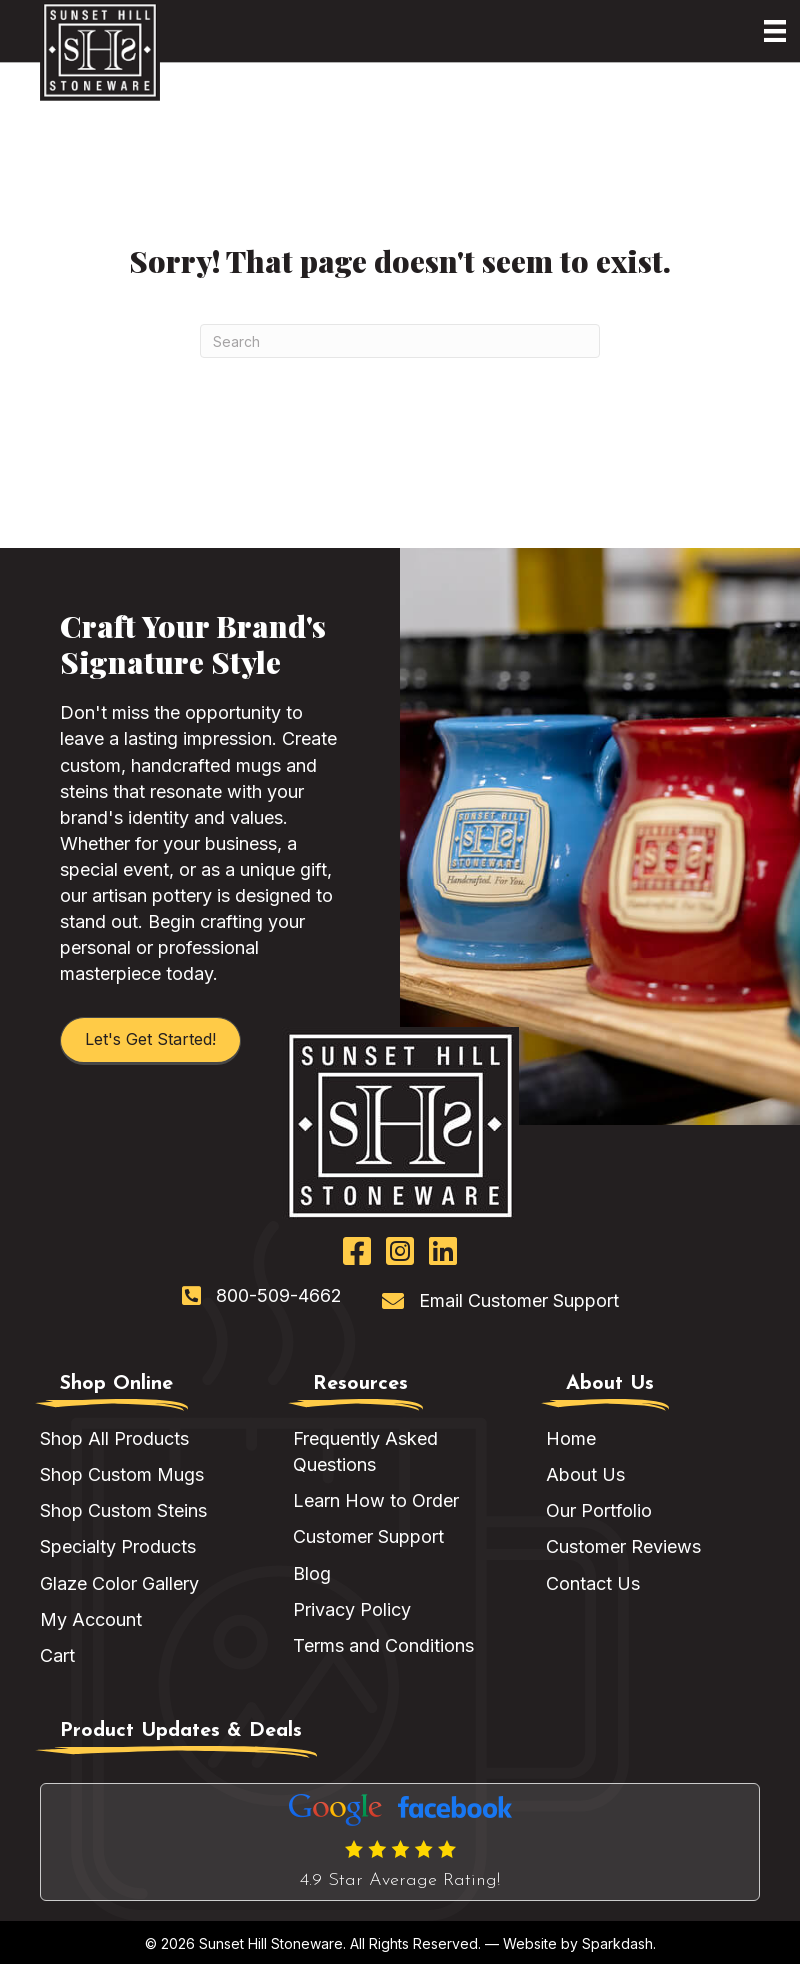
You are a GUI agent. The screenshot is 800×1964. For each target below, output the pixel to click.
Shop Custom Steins (123, 1510)
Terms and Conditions (383, 1645)
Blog (312, 1573)
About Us (585, 1474)
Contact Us (593, 1583)
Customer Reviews (623, 1546)
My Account (91, 1619)
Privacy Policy (352, 1609)
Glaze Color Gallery (119, 1583)
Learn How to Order (376, 1500)
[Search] (400, 341)
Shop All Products (114, 1438)
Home (571, 1438)
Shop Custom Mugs (122, 1474)
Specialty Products (118, 1546)
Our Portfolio (599, 1510)
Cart (57, 1655)
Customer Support (368, 1536)
